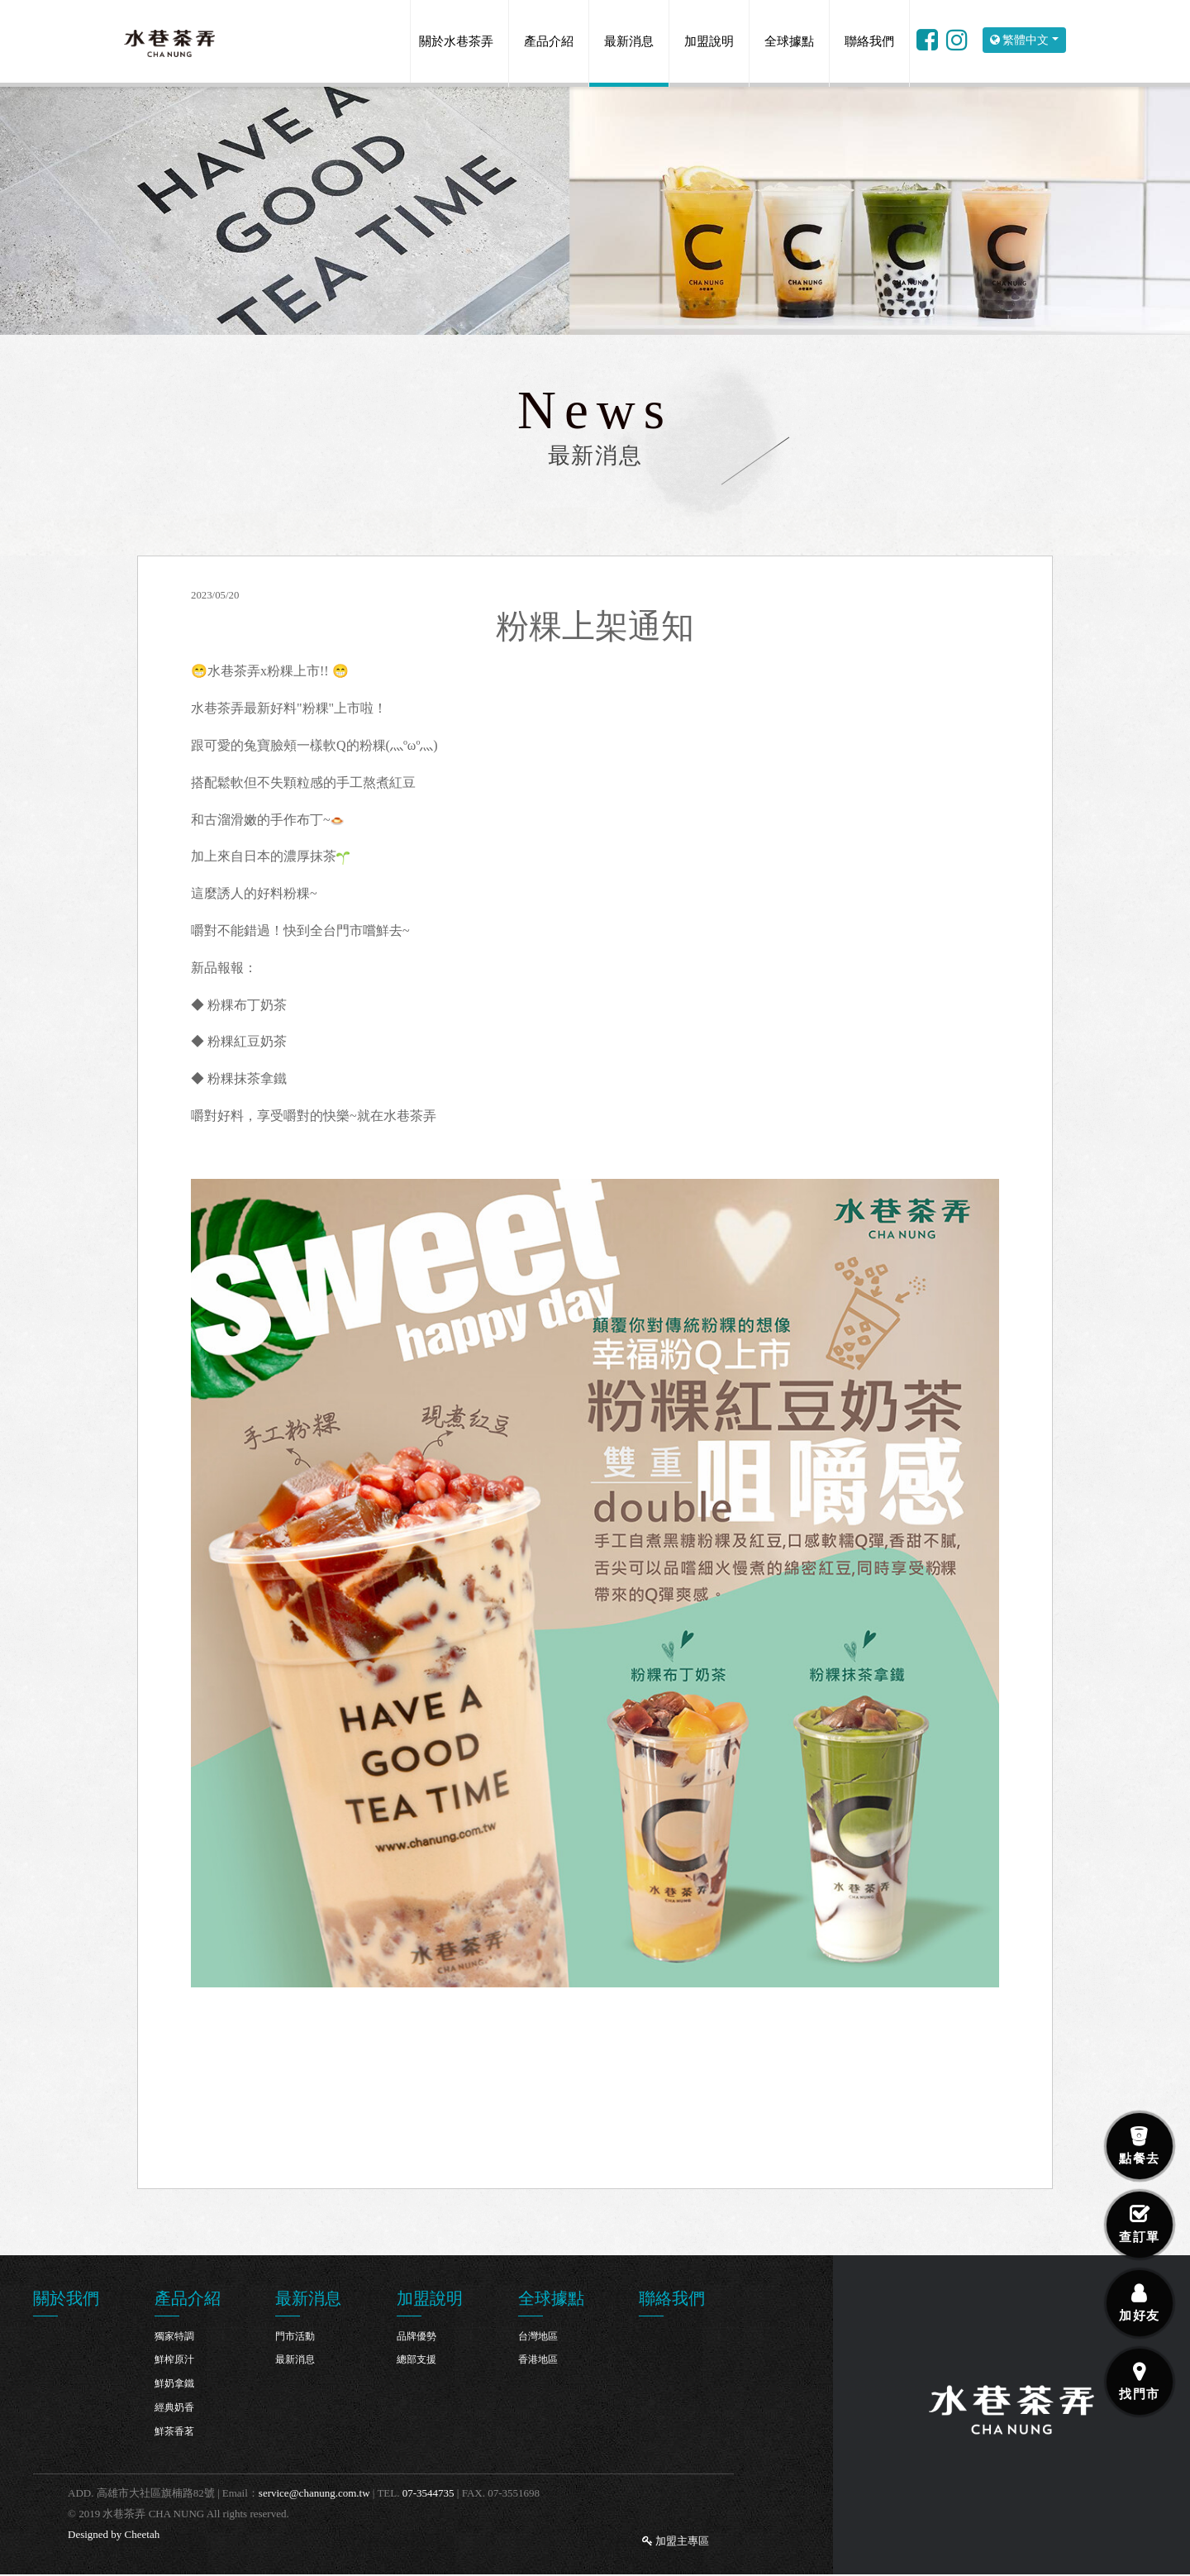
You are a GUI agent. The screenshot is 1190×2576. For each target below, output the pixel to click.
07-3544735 (428, 2493)
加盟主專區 (675, 2541)
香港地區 (538, 2359)
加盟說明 (709, 41)
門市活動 (295, 2336)
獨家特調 (174, 2336)
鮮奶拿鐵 (174, 2383)
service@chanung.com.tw (314, 2493)
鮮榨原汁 (174, 2359)
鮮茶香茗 (174, 2431)
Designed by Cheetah (113, 2534)
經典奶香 (174, 2407)
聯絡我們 (869, 41)
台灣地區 (538, 2336)
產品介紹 (549, 41)
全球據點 (789, 41)
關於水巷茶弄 (456, 41)
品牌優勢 (416, 2336)
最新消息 (629, 41)
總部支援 (416, 2359)
